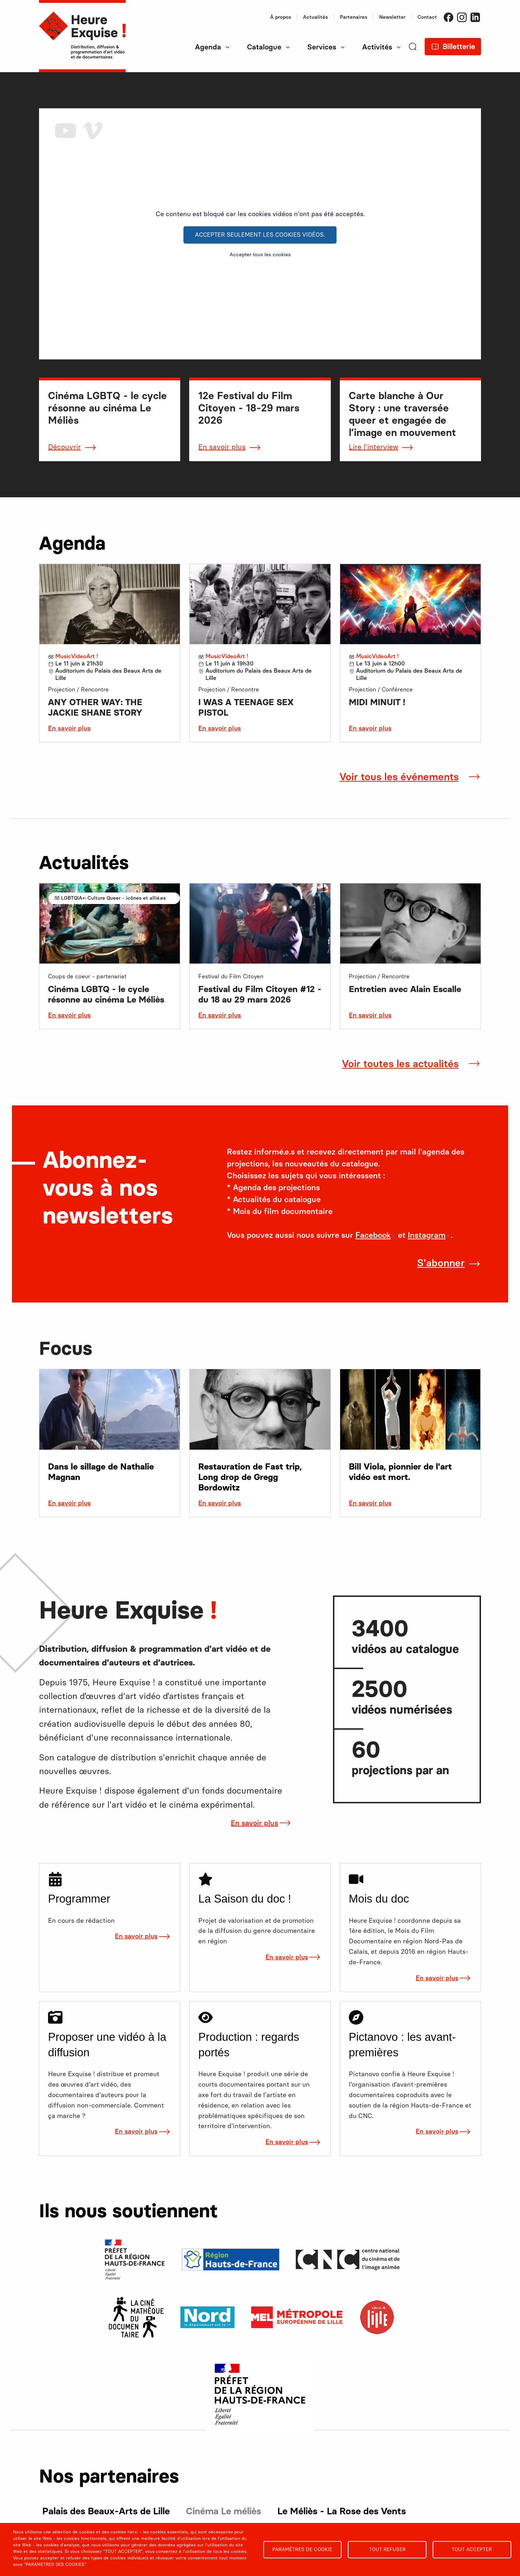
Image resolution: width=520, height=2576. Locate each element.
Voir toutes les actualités (400, 1063)
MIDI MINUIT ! (377, 702)
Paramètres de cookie (302, 2549)
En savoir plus (222, 446)
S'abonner (441, 1263)
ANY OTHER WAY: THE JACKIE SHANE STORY (95, 707)
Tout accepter (472, 2549)
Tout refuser (387, 2549)
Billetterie (458, 46)
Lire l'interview (373, 446)
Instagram (462, 17)
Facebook (448, 17)
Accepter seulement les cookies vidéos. (260, 234)
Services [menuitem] (321, 47)
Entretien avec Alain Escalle (405, 989)
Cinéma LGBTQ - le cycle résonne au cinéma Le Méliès (106, 994)
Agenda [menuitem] (208, 47)
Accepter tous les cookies (260, 255)
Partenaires (353, 17)
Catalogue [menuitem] (264, 47)
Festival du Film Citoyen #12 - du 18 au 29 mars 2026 (259, 994)
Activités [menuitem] (377, 47)
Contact (427, 17)
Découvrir (64, 446)
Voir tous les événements (399, 776)
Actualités (315, 17)
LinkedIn (475, 17)
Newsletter (392, 17)
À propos (280, 17)
